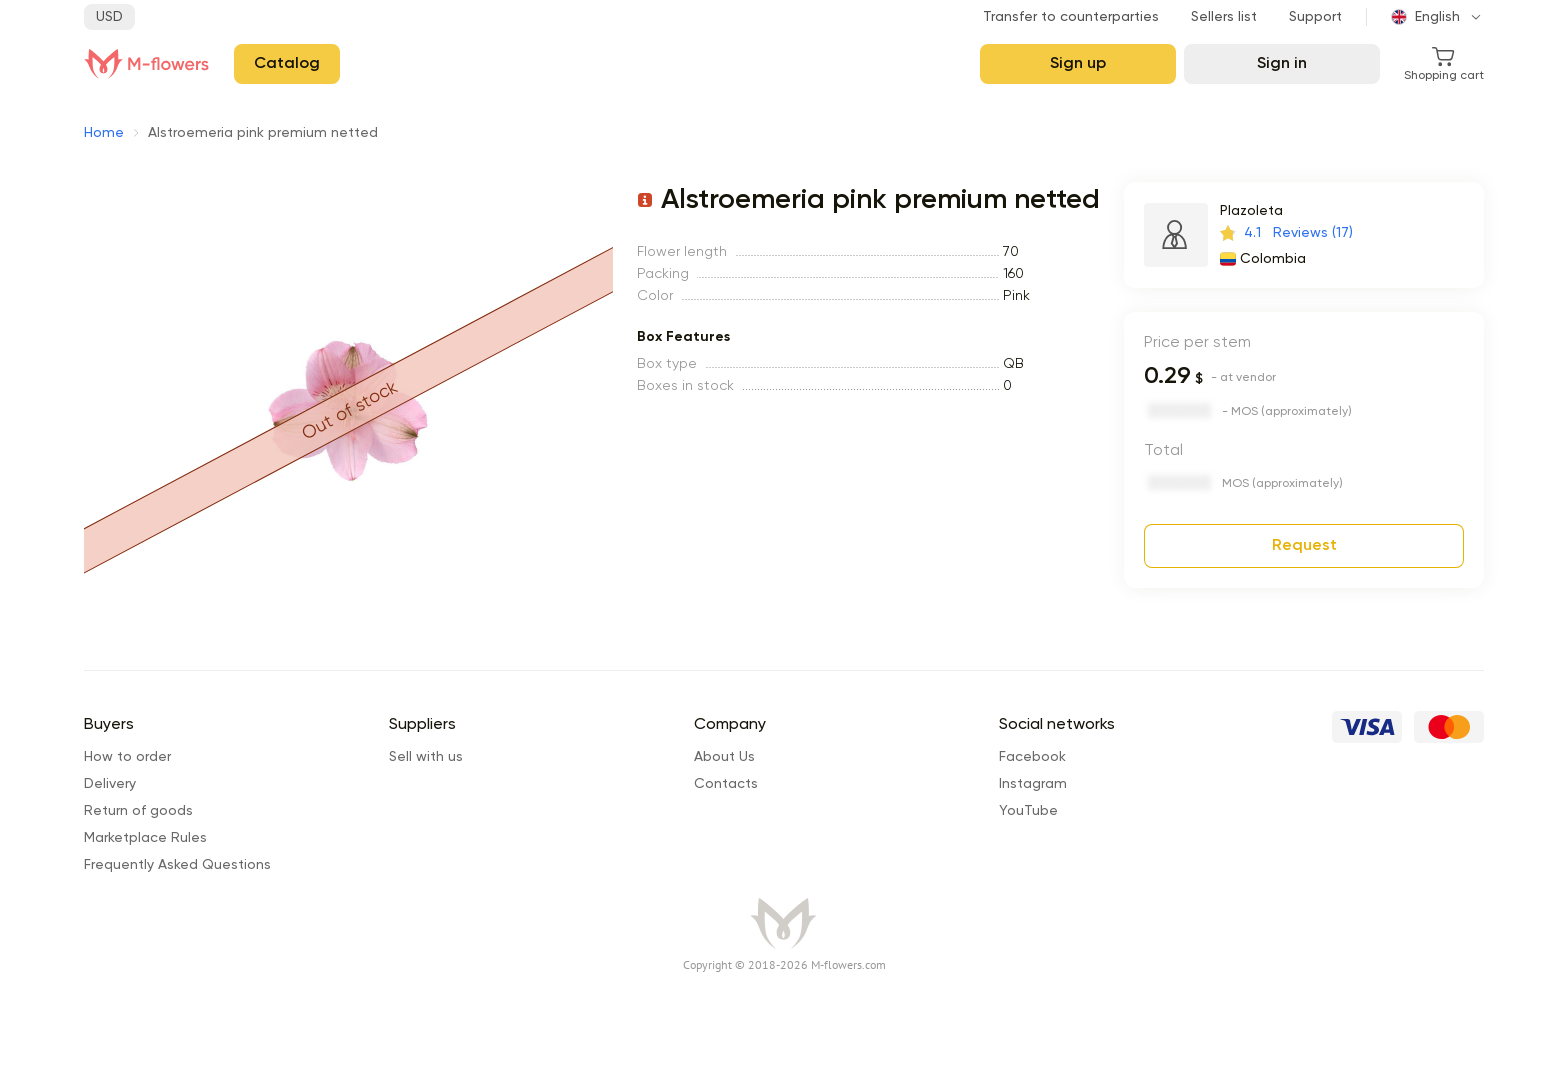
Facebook (1032, 757)
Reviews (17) (1313, 233)
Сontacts (726, 784)
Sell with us (426, 757)
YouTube (1028, 811)
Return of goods (138, 811)
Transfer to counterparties (1071, 17)
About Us (724, 757)
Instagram (1033, 784)
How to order (127, 757)
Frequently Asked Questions (177, 865)
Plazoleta (1251, 211)
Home (104, 133)
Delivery (110, 784)
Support (1315, 17)
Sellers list (1224, 17)
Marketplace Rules (145, 838)
